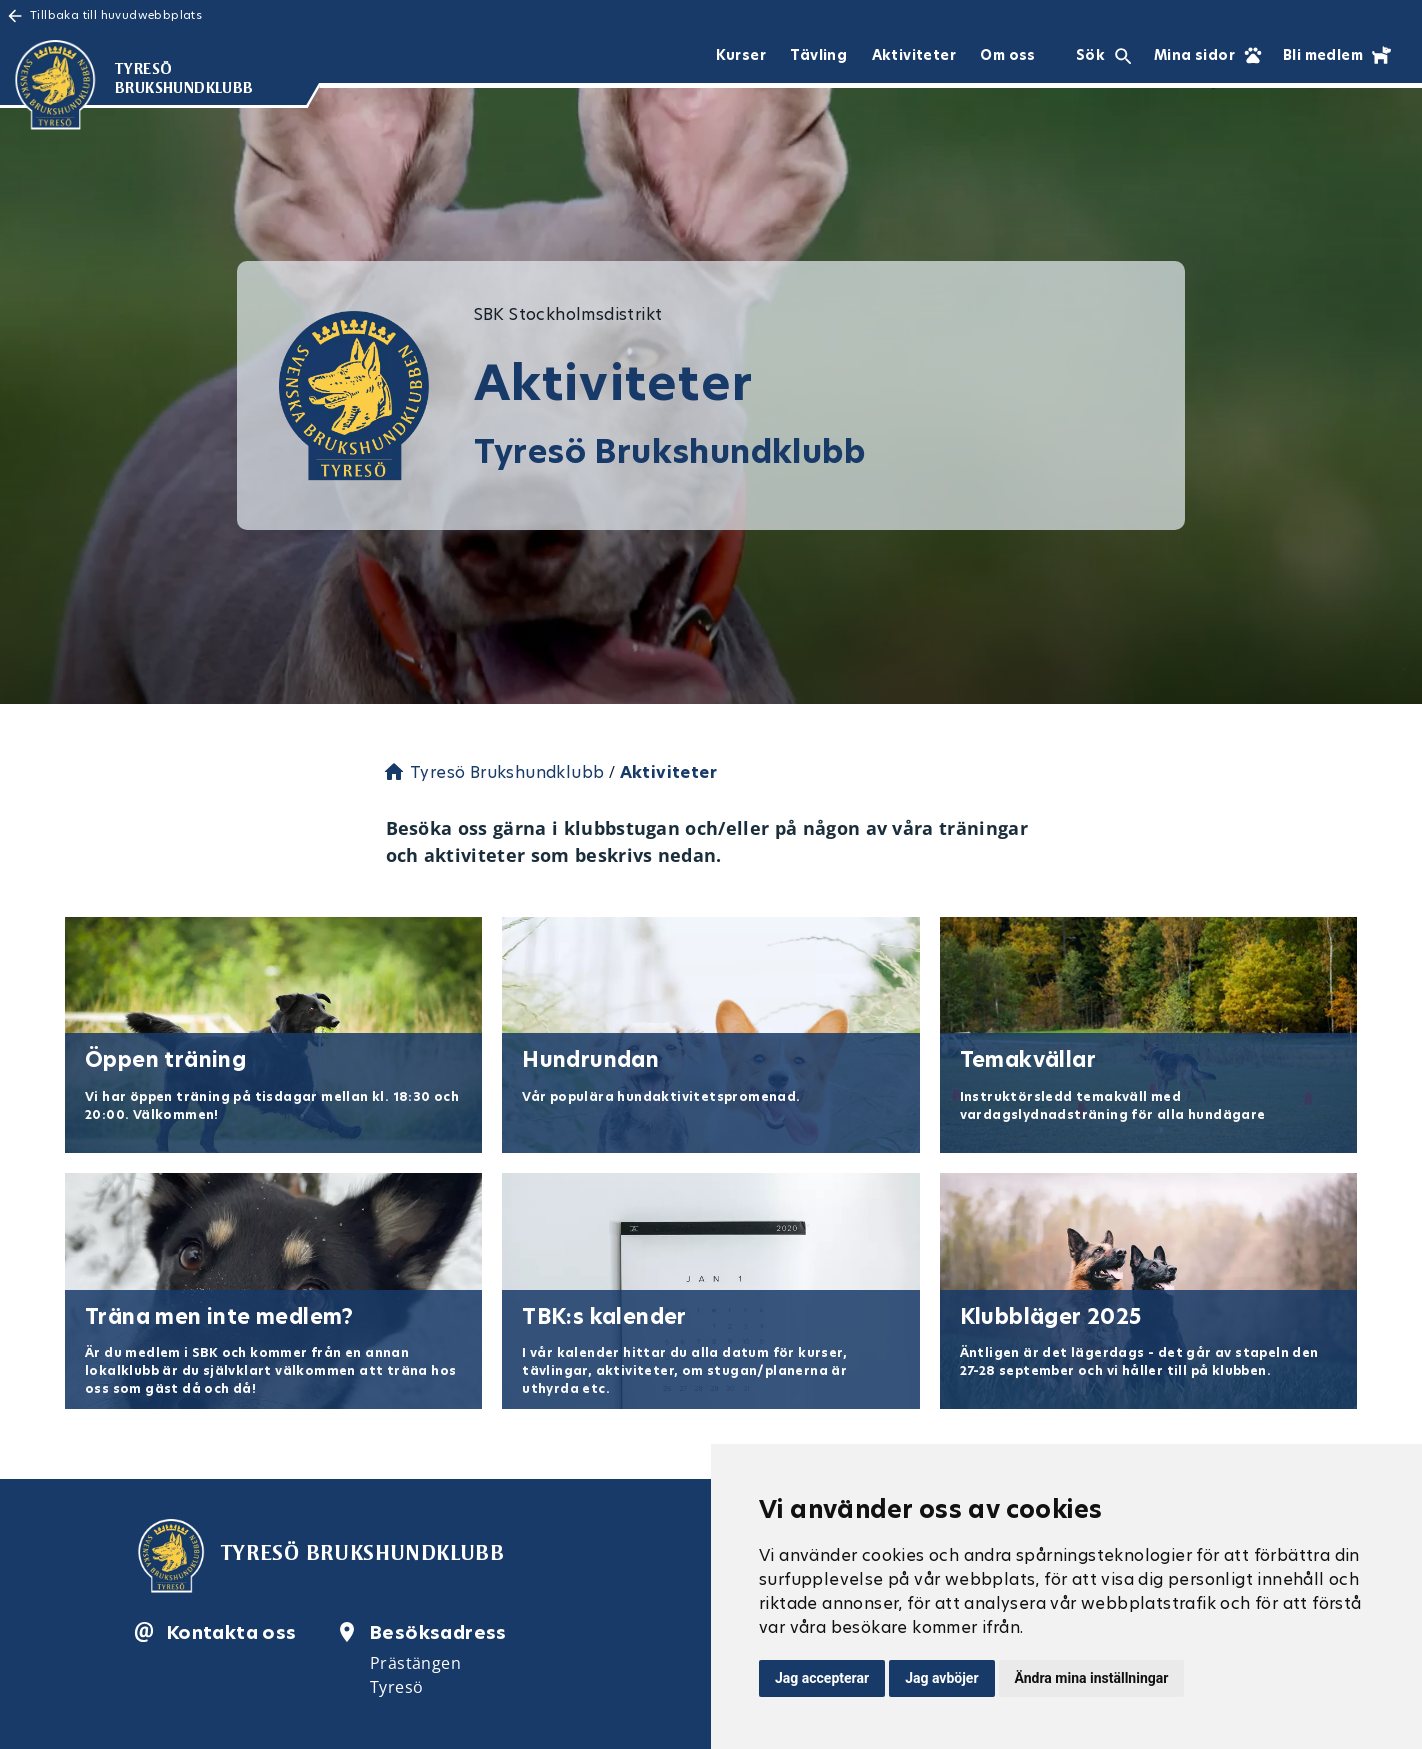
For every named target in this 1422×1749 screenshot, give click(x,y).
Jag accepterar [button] (822, 1678)
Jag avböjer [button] (941, 1678)
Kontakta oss (232, 1632)
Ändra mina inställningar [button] (1092, 1678)
